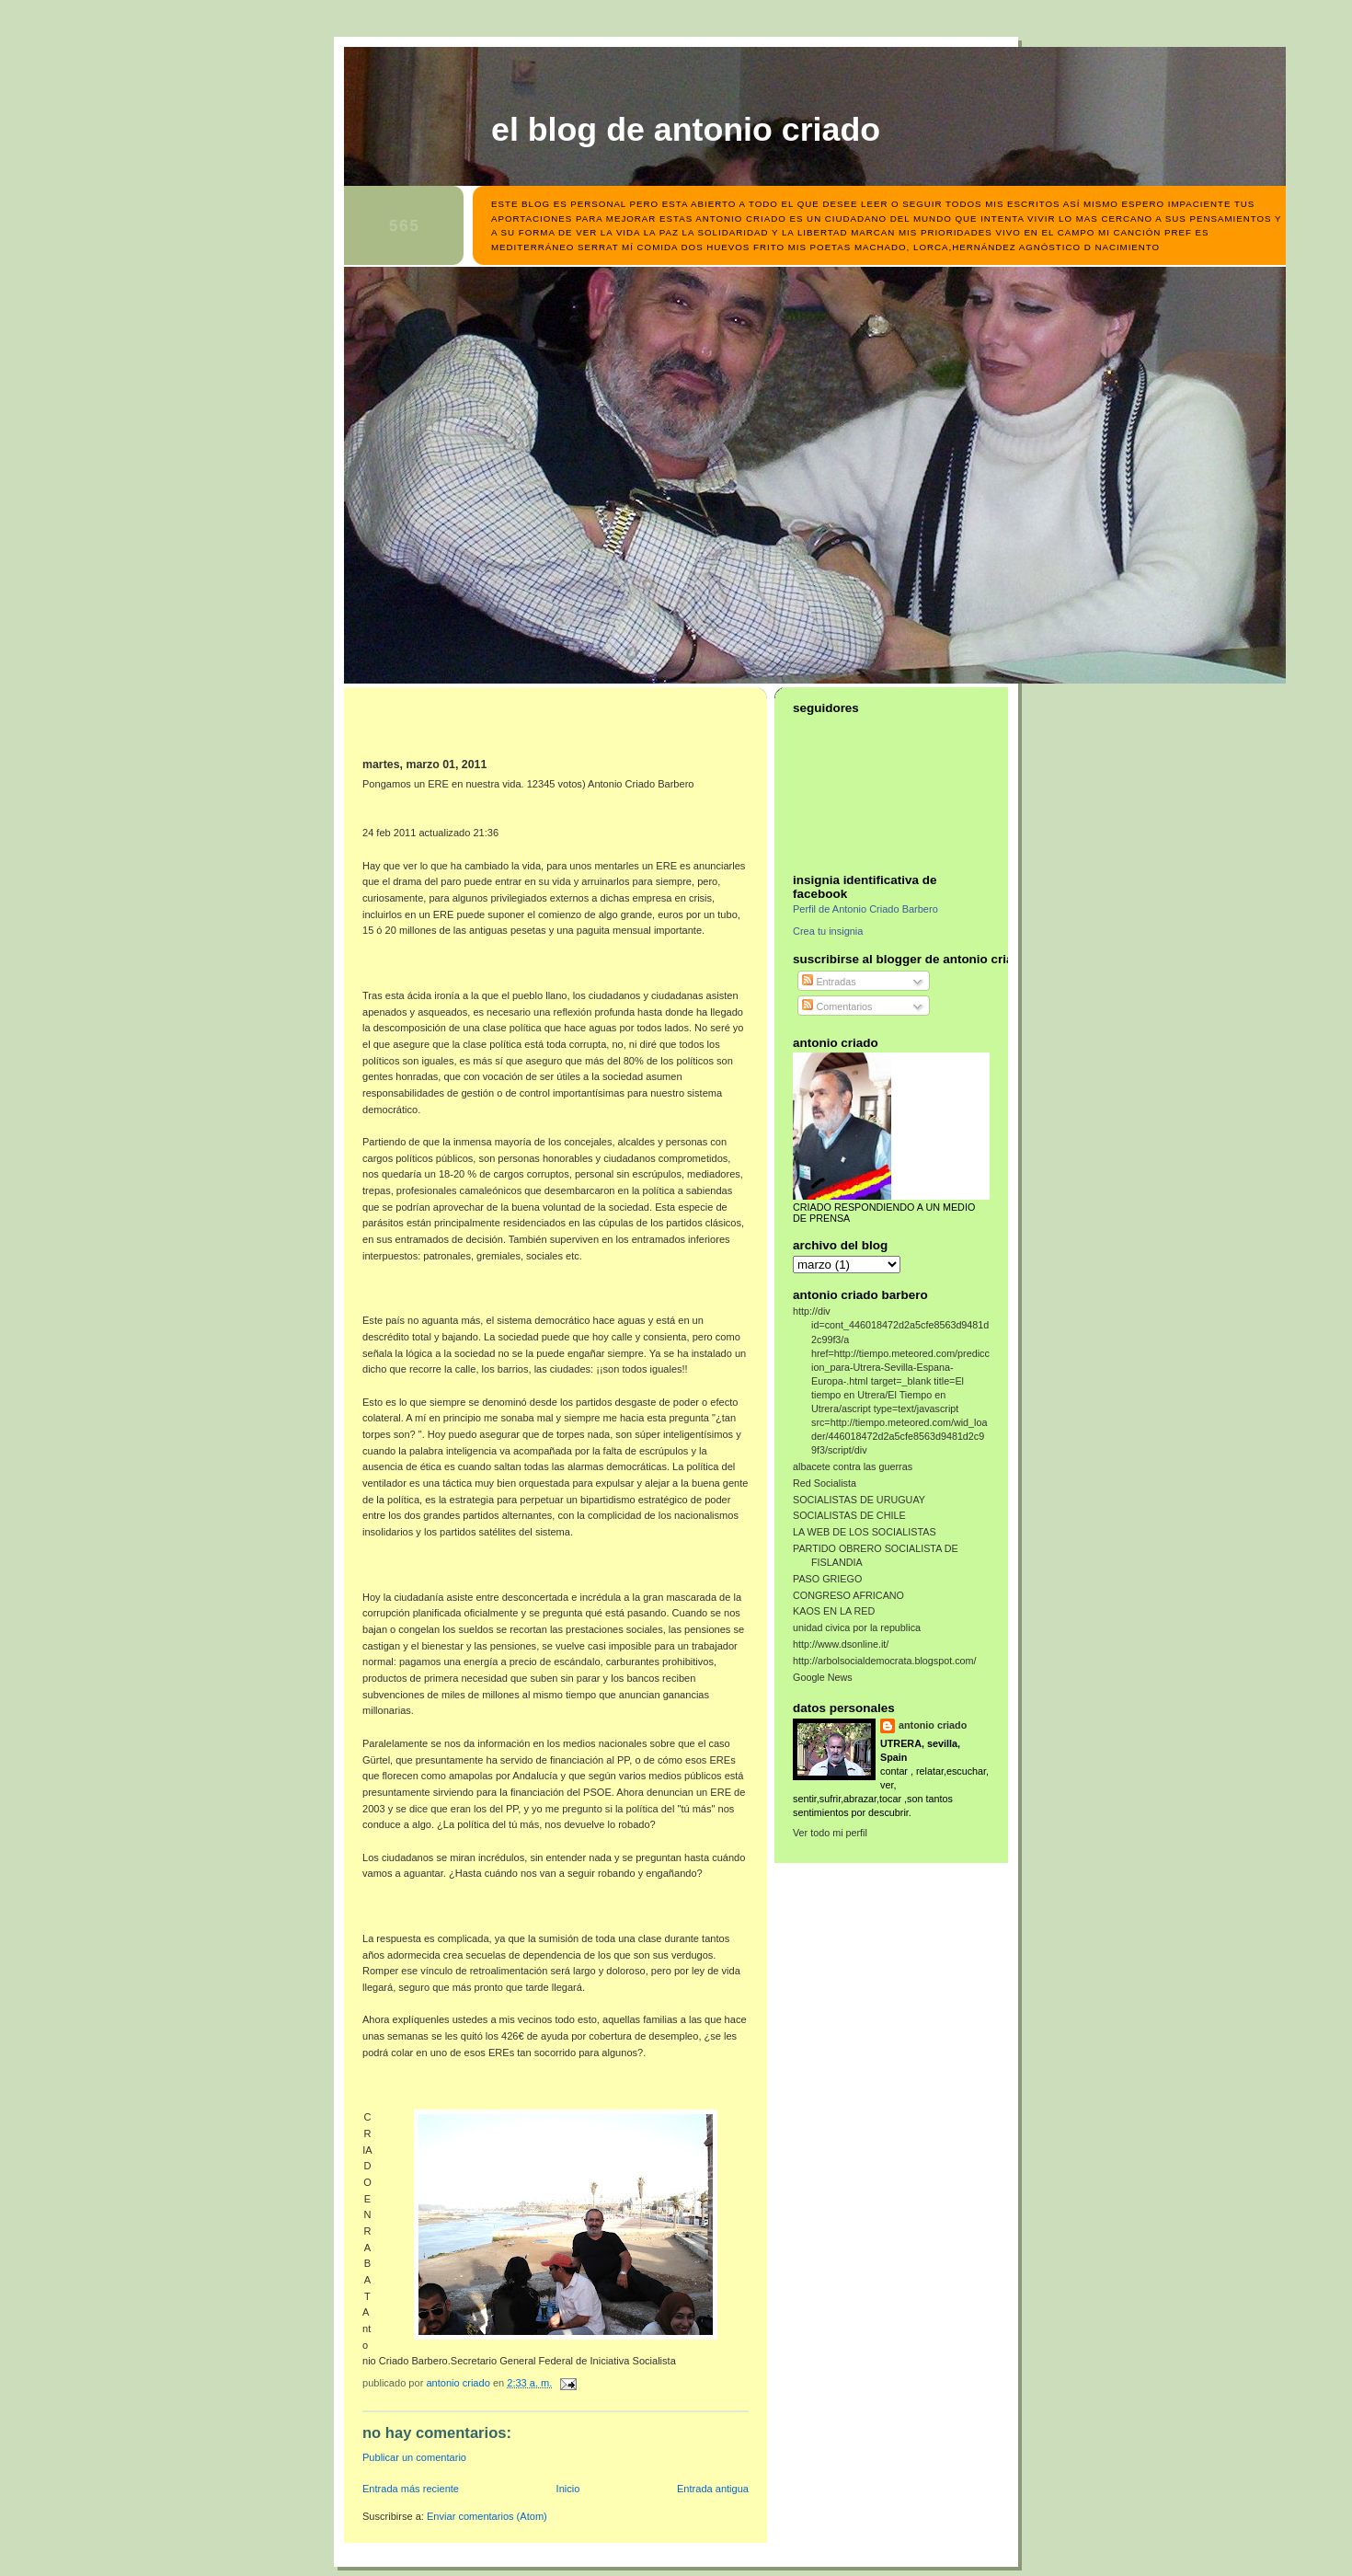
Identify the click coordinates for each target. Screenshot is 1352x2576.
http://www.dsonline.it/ (840, 1644)
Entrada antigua (713, 2488)
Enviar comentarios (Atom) (487, 2516)
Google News (823, 1677)
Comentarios (837, 1006)
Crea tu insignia (828, 931)
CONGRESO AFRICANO (848, 1595)
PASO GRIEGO (827, 1578)
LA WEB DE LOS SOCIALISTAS (864, 1531)
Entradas (828, 981)
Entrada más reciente (410, 2488)
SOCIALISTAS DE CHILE (849, 1515)
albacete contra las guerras (852, 1466)
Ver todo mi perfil (830, 1832)
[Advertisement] (470, 728)
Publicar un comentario (414, 2457)
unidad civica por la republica (857, 1627)
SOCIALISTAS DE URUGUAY (859, 1499)
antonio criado (933, 1725)
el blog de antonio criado (685, 129)
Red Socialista (824, 1483)
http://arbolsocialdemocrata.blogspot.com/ (885, 1660)
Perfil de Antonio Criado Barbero (865, 908)
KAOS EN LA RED (834, 1610)
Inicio (568, 2488)
